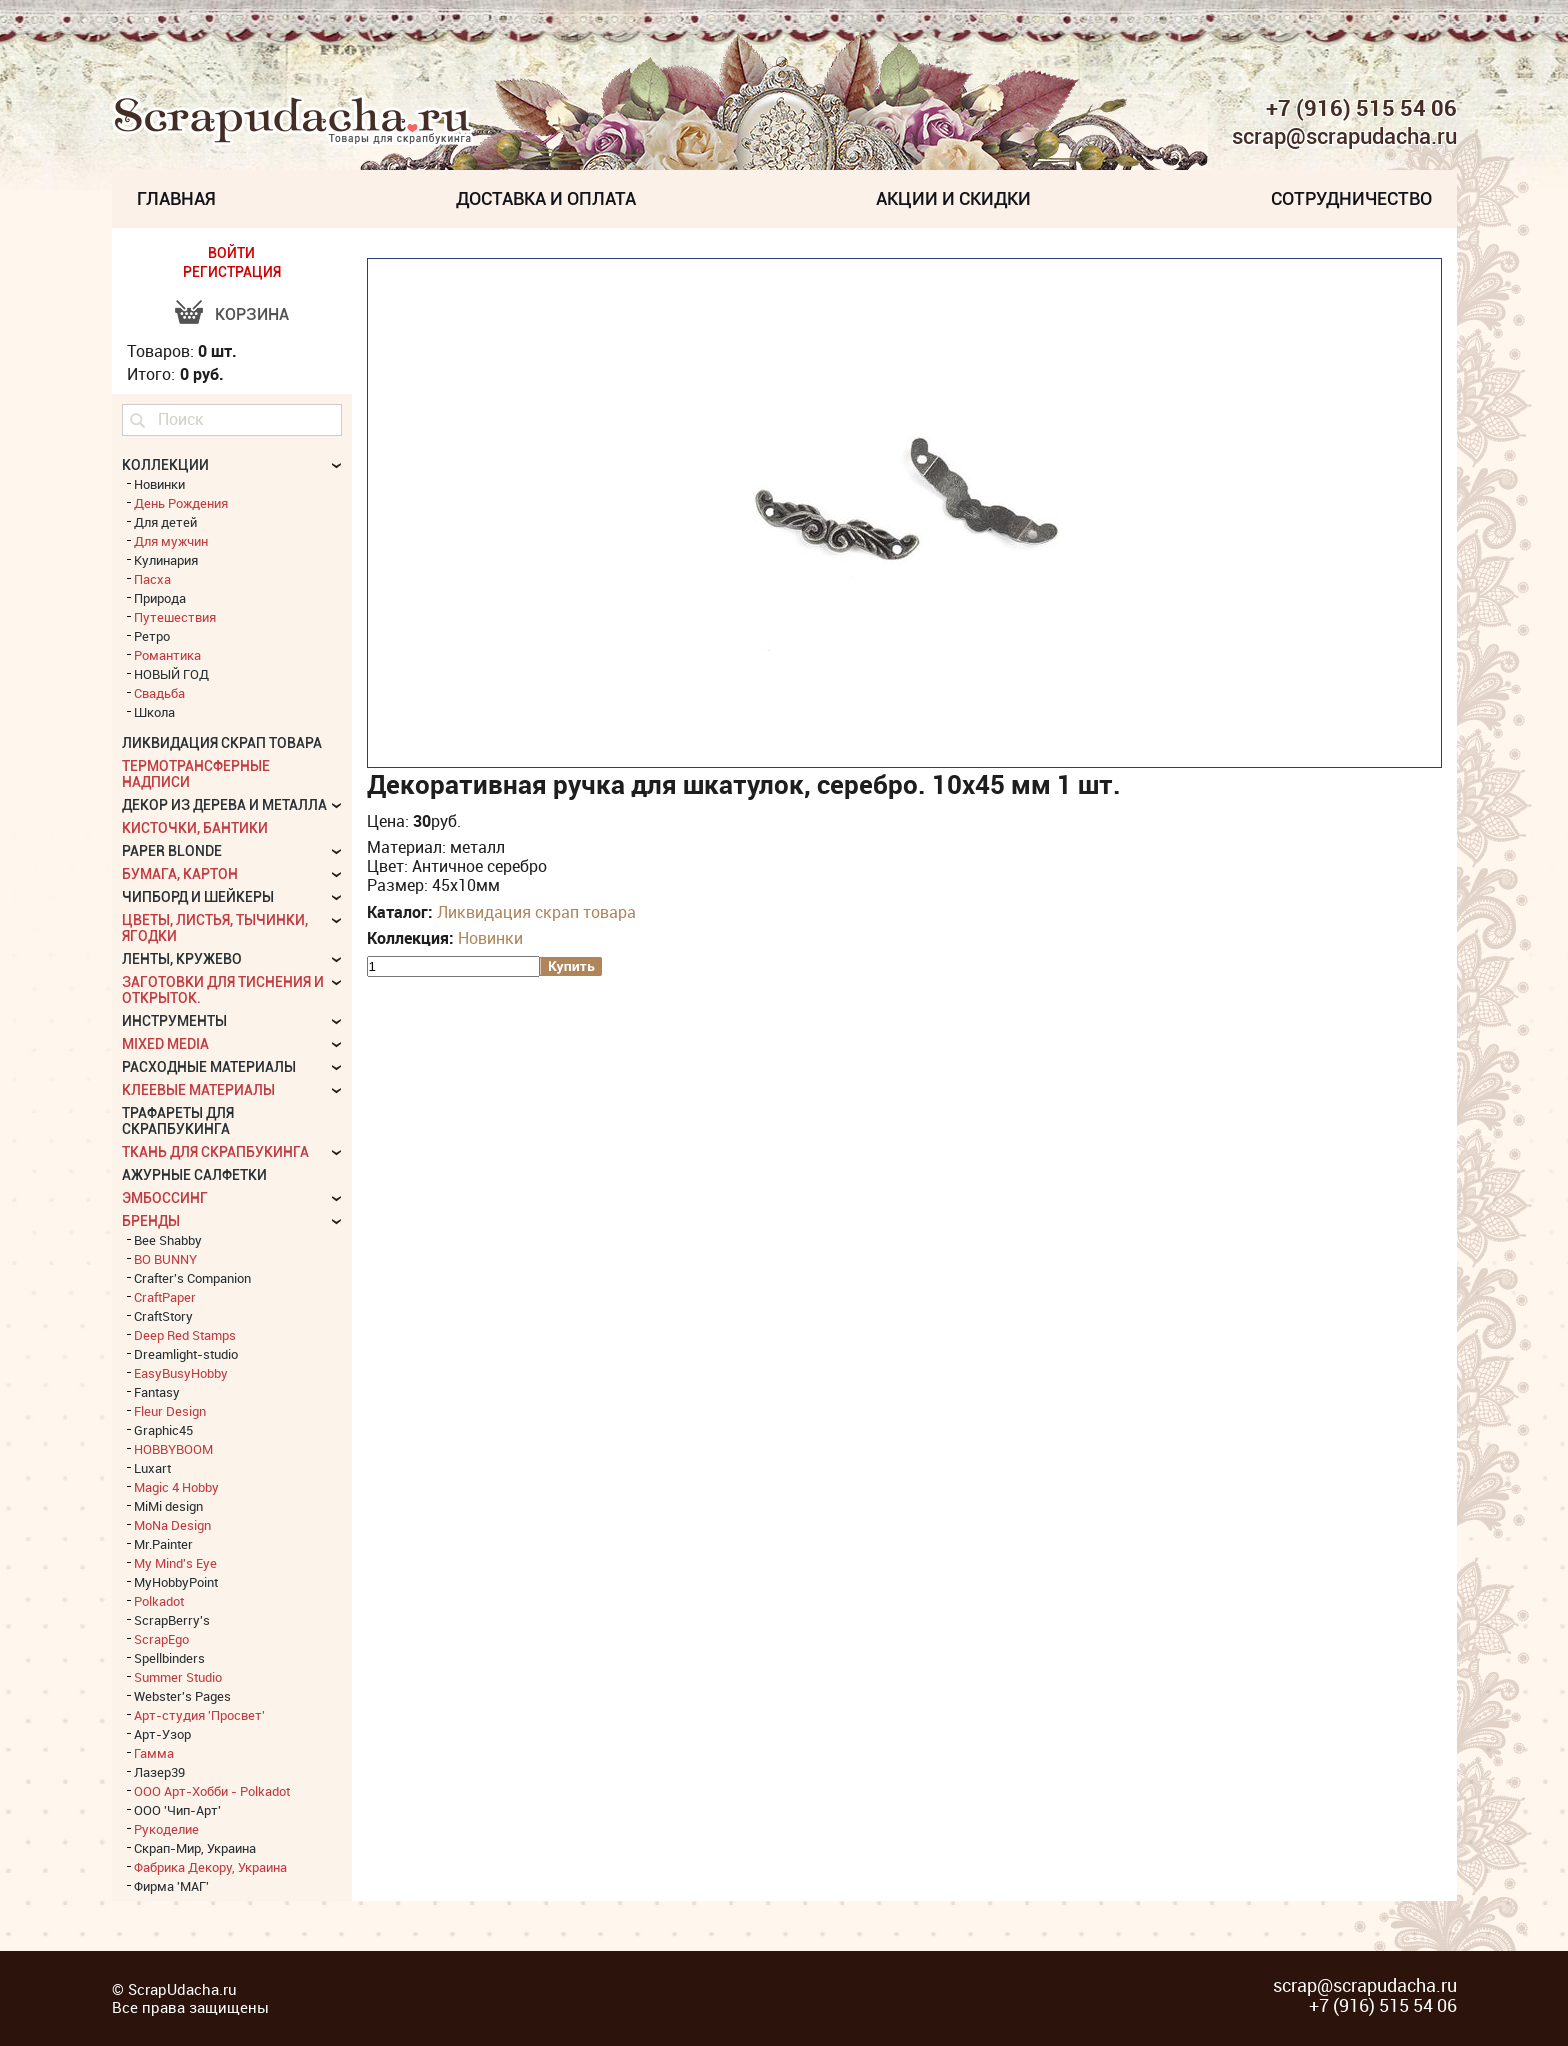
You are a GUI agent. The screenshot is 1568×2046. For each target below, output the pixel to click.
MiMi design (168, 1506)
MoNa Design (172, 1525)
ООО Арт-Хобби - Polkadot (212, 1791)
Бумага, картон (180, 874)
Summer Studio (178, 1677)
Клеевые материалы (198, 1090)
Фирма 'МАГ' (171, 1886)
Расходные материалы (209, 1067)
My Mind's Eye (175, 1563)
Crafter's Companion (192, 1278)
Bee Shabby (168, 1240)
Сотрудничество (1351, 198)
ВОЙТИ (231, 253)
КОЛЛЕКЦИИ (165, 465)
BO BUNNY (165, 1259)
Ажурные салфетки (194, 1175)
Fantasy (157, 1392)
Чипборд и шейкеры (198, 897)
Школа (154, 712)
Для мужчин (171, 541)
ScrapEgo (161, 1639)
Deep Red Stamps (185, 1335)
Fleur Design (170, 1411)
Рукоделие (166, 1829)
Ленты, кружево (182, 959)
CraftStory (163, 1316)
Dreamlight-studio (186, 1354)
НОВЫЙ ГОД (171, 674)
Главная (176, 198)
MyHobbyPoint (176, 1582)
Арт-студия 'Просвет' (199, 1715)
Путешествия (175, 617)
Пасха (152, 579)
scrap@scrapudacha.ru (1344, 137)
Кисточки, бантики (195, 828)
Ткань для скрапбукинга (215, 1152)
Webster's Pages (182, 1696)
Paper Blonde (172, 851)
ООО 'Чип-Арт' (177, 1810)
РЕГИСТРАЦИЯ (232, 272)
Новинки (490, 938)
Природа (160, 598)
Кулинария (166, 560)
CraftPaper (165, 1297)
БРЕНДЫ (151, 1221)
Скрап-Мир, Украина (195, 1848)
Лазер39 (159, 1772)
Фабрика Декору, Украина (210, 1867)
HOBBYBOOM (173, 1449)
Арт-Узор (162, 1734)
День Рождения (181, 503)
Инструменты (174, 1021)
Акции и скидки (953, 198)
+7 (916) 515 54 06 (1361, 108)
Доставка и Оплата (546, 198)
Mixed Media (165, 1044)
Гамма (154, 1753)
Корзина (252, 314)
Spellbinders (169, 1658)
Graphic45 (163, 1430)
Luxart (152, 1468)
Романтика (167, 655)
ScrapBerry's (172, 1620)
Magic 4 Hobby (176, 1487)
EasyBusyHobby (181, 1373)
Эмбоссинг (165, 1198)
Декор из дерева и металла (224, 805)
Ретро (152, 636)
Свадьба (159, 693)
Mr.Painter (163, 1544)
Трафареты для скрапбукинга (178, 1121)
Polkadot (159, 1601)
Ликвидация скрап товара (536, 912)
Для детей (165, 522)
